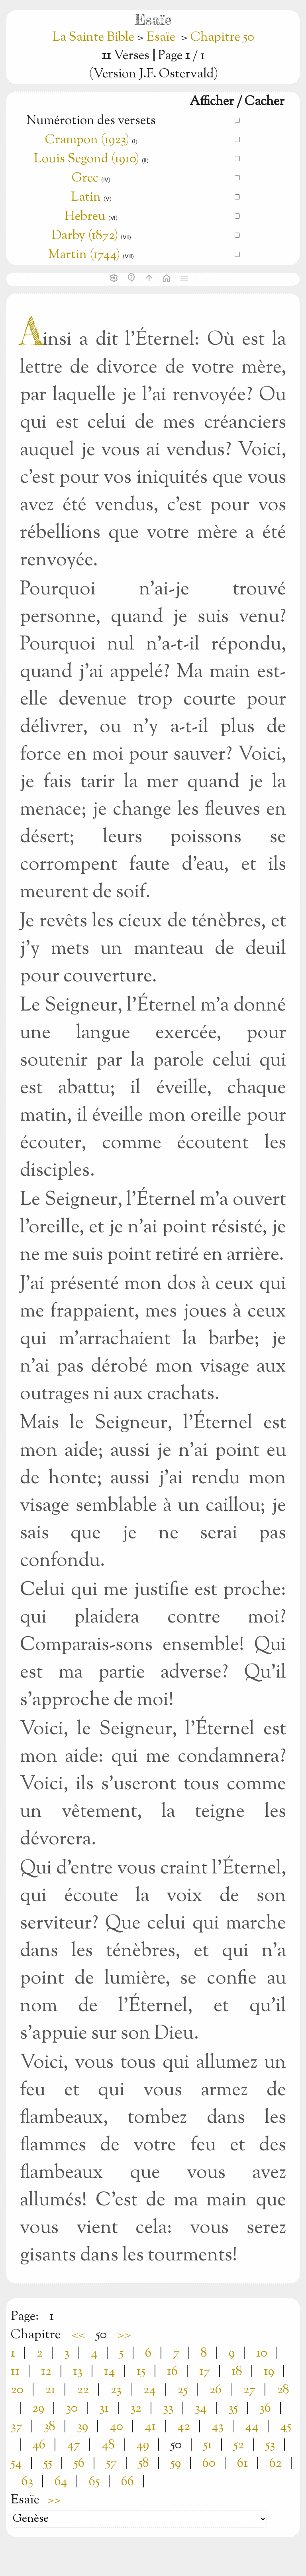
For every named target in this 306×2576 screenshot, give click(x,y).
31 (104, 2408)
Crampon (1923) (87, 140)
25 (182, 2390)
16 (172, 2372)
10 (261, 2353)
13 (77, 2372)
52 (238, 2445)
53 (270, 2445)
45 (285, 2427)
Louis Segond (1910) (88, 159)
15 (141, 2372)
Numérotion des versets (91, 121)
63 (27, 2482)
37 (16, 2427)
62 (275, 2463)
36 (265, 2408)
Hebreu (85, 216)
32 (135, 2408)
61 (242, 2463)
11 (15, 2372)
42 (183, 2427)
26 (215, 2390)
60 (209, 2463)
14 (109, 2372)
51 (207, 2445)
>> (124, 2335)
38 (49, 2427)
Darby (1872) (84, 236)
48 (108, 2445)
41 (150, 2427)
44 (252, 2427)
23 (116, 2390)
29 (38, 2408)
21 (50, 2390)
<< (78, 2335)
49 (142, 2445)
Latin (86, 197)
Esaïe (161, 37)
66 (127, 2482)
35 (233, 2408)
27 (249, 2390)
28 (283, 2390)
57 (111, 2463)
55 (47, 2463)
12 (46, 2372)
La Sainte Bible (94, 37)
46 (38, 2445)
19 (269, 2372)
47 (73, 2445)
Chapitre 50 (222, 37)
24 (149, 2390)
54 (16, 2463)
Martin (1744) (84, 255)
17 (204, 2372)
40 (116, 2427)
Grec (85, 178)
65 (94, 2482)
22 (83, 2390)
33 (168, 2408)
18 (236, 2372)
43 (218, 2427)
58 (143, 2463)
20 (17, 2390)
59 (176, 2463)
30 (72, 2408)
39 (82, 2427)
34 (201, 2408)
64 (61, 2482)
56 (79, 2463)
